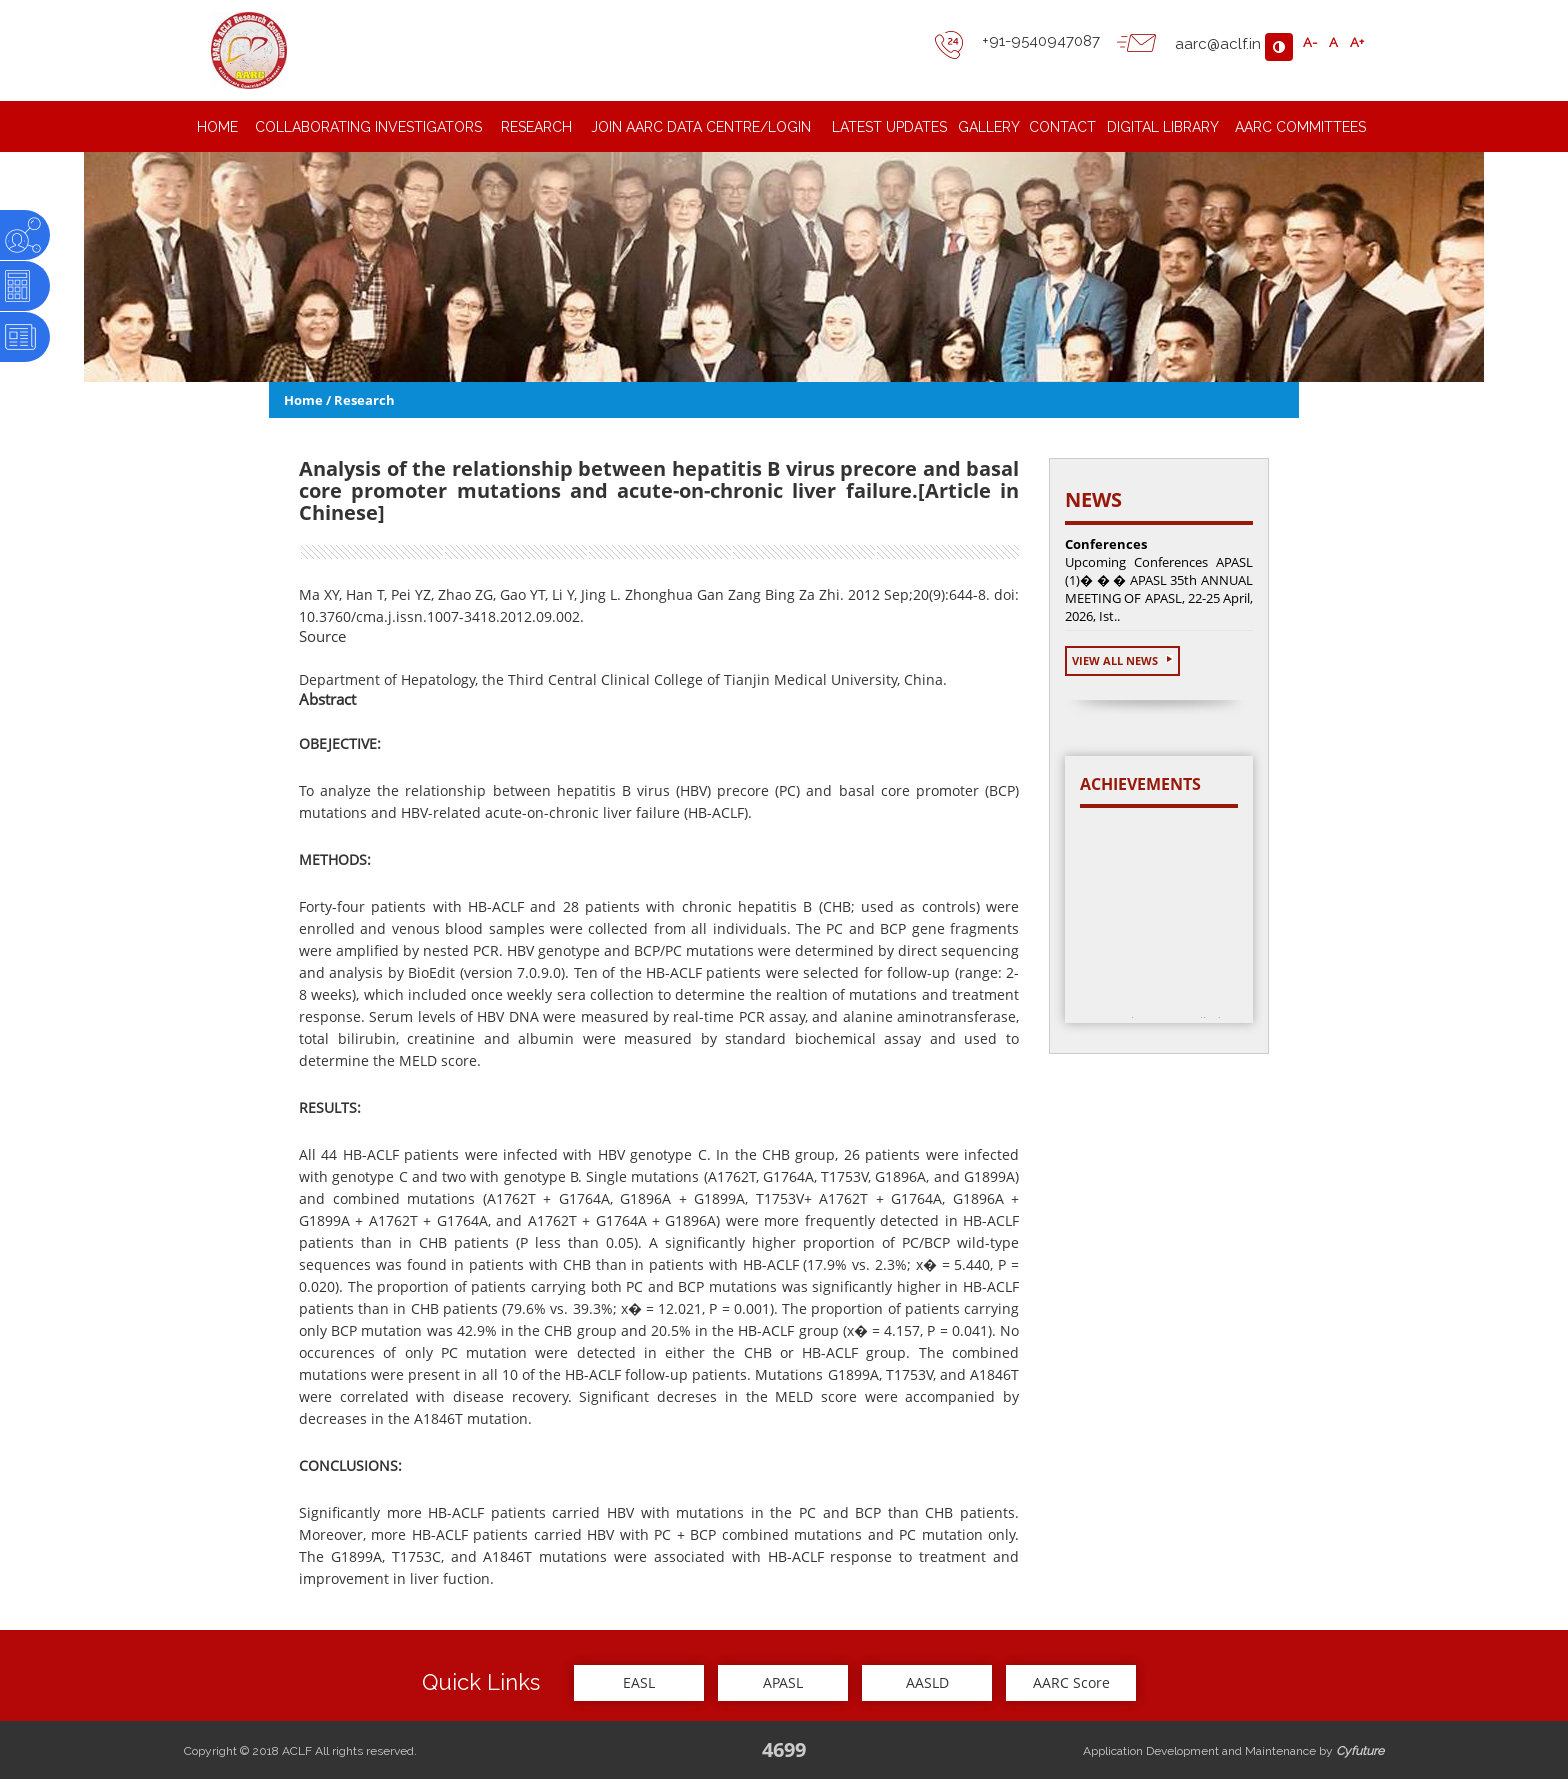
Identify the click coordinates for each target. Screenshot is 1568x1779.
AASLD (927, 1682)
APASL (783, 1682)
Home (303, 400)
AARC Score (1071, 1682)
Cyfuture (1360, 1751)
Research (364, 400)
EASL (639, 1682)
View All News (1122, 660)
